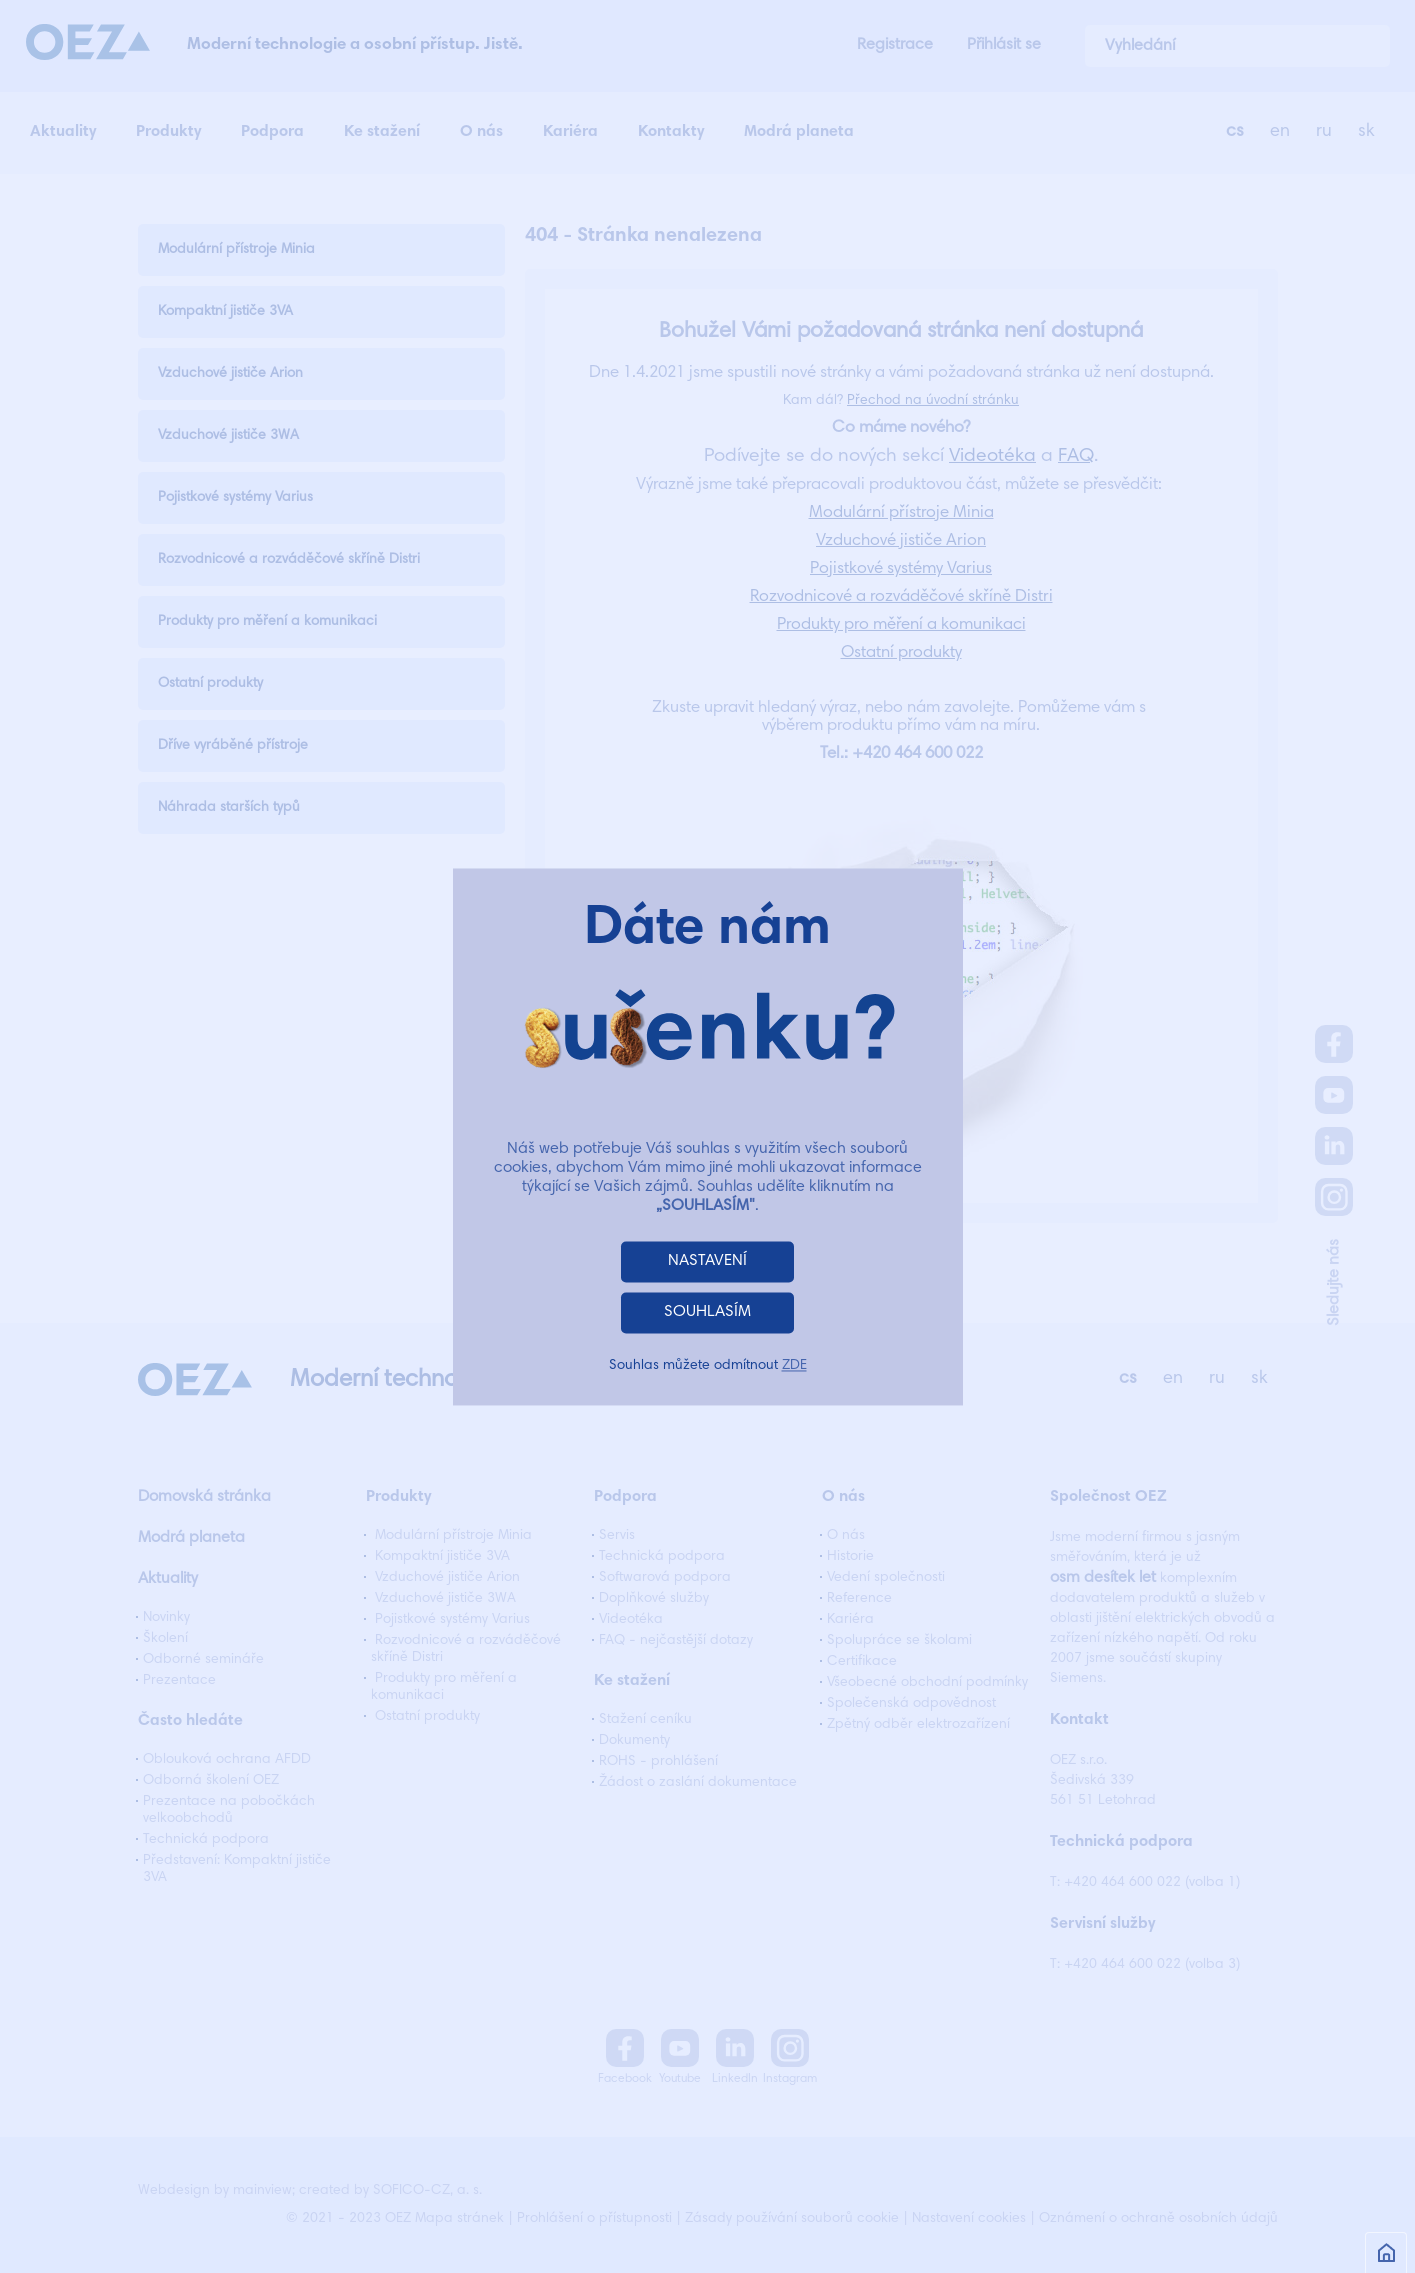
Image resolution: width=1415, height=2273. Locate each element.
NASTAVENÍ (707, 1261)
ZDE (794, 1366)
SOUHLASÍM (707, 1312)
